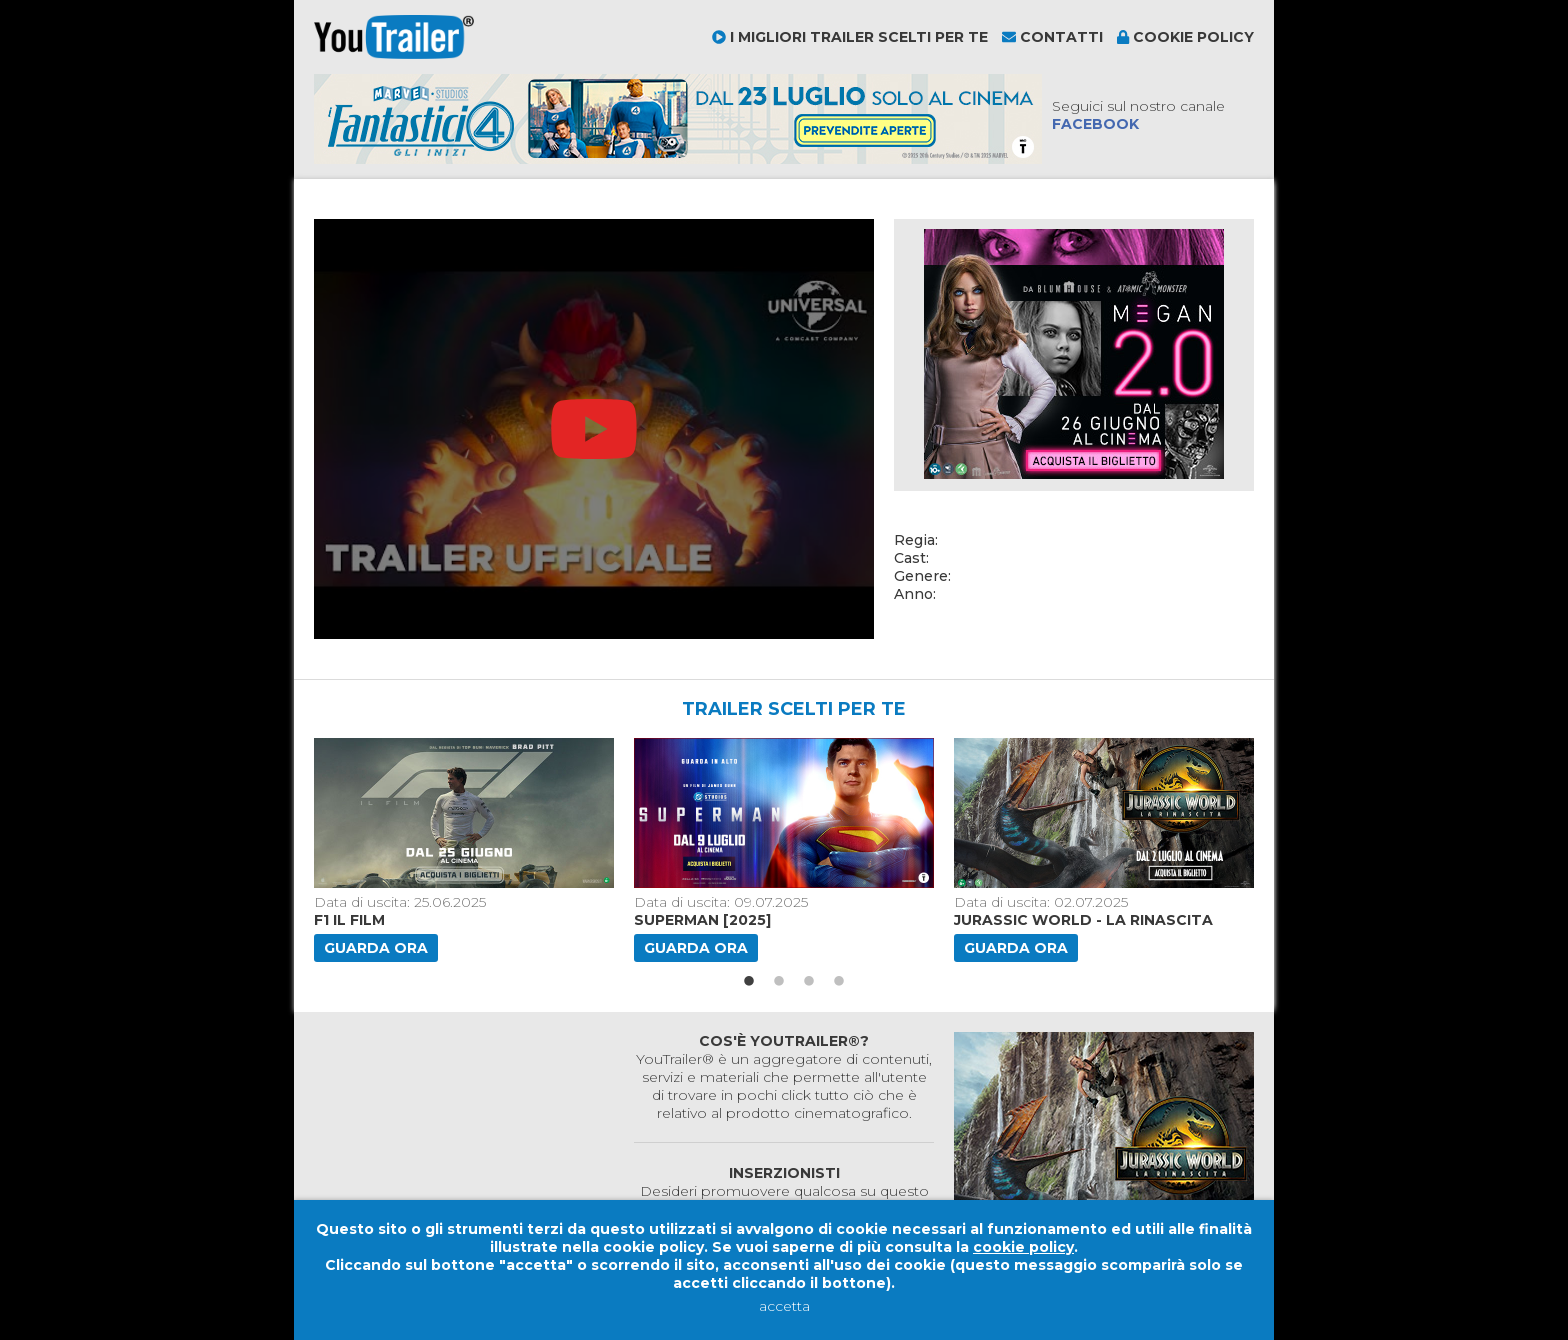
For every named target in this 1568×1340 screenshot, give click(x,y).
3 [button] (809, 982)
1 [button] (749, 982)
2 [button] (779, 982)
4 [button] (839, 982)
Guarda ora (376, 948)
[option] (466, 850)
